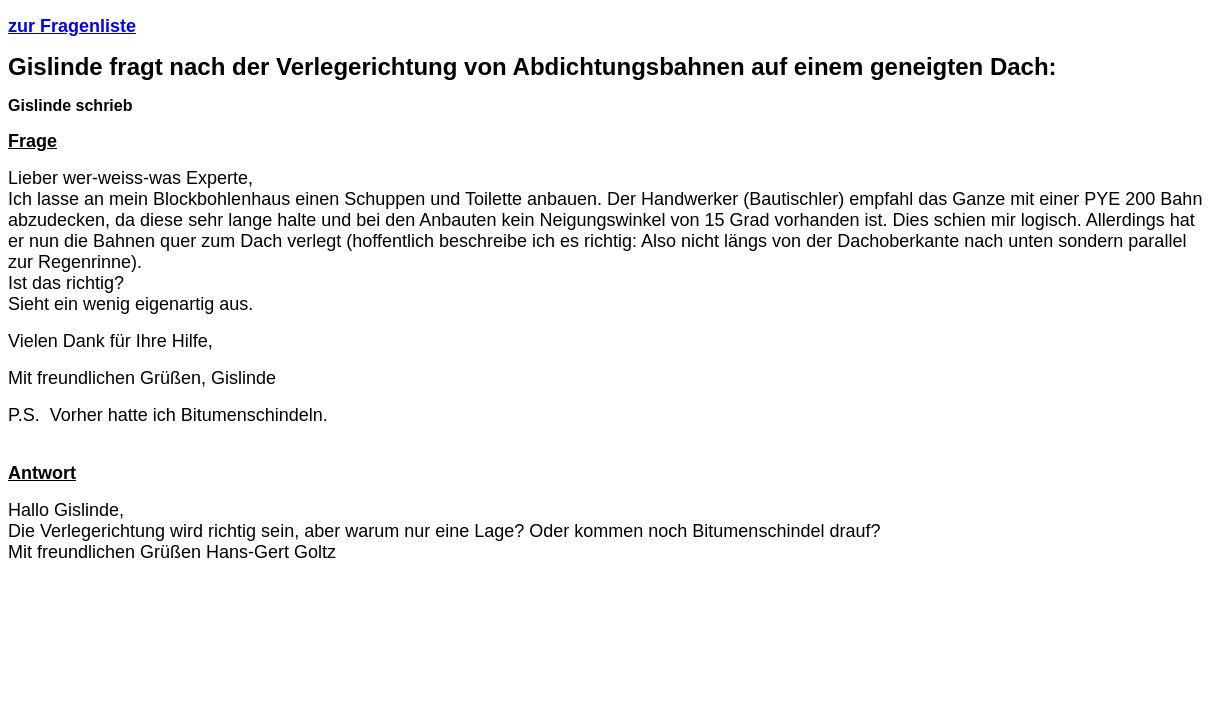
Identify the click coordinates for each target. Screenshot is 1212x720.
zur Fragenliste (72, 26)
